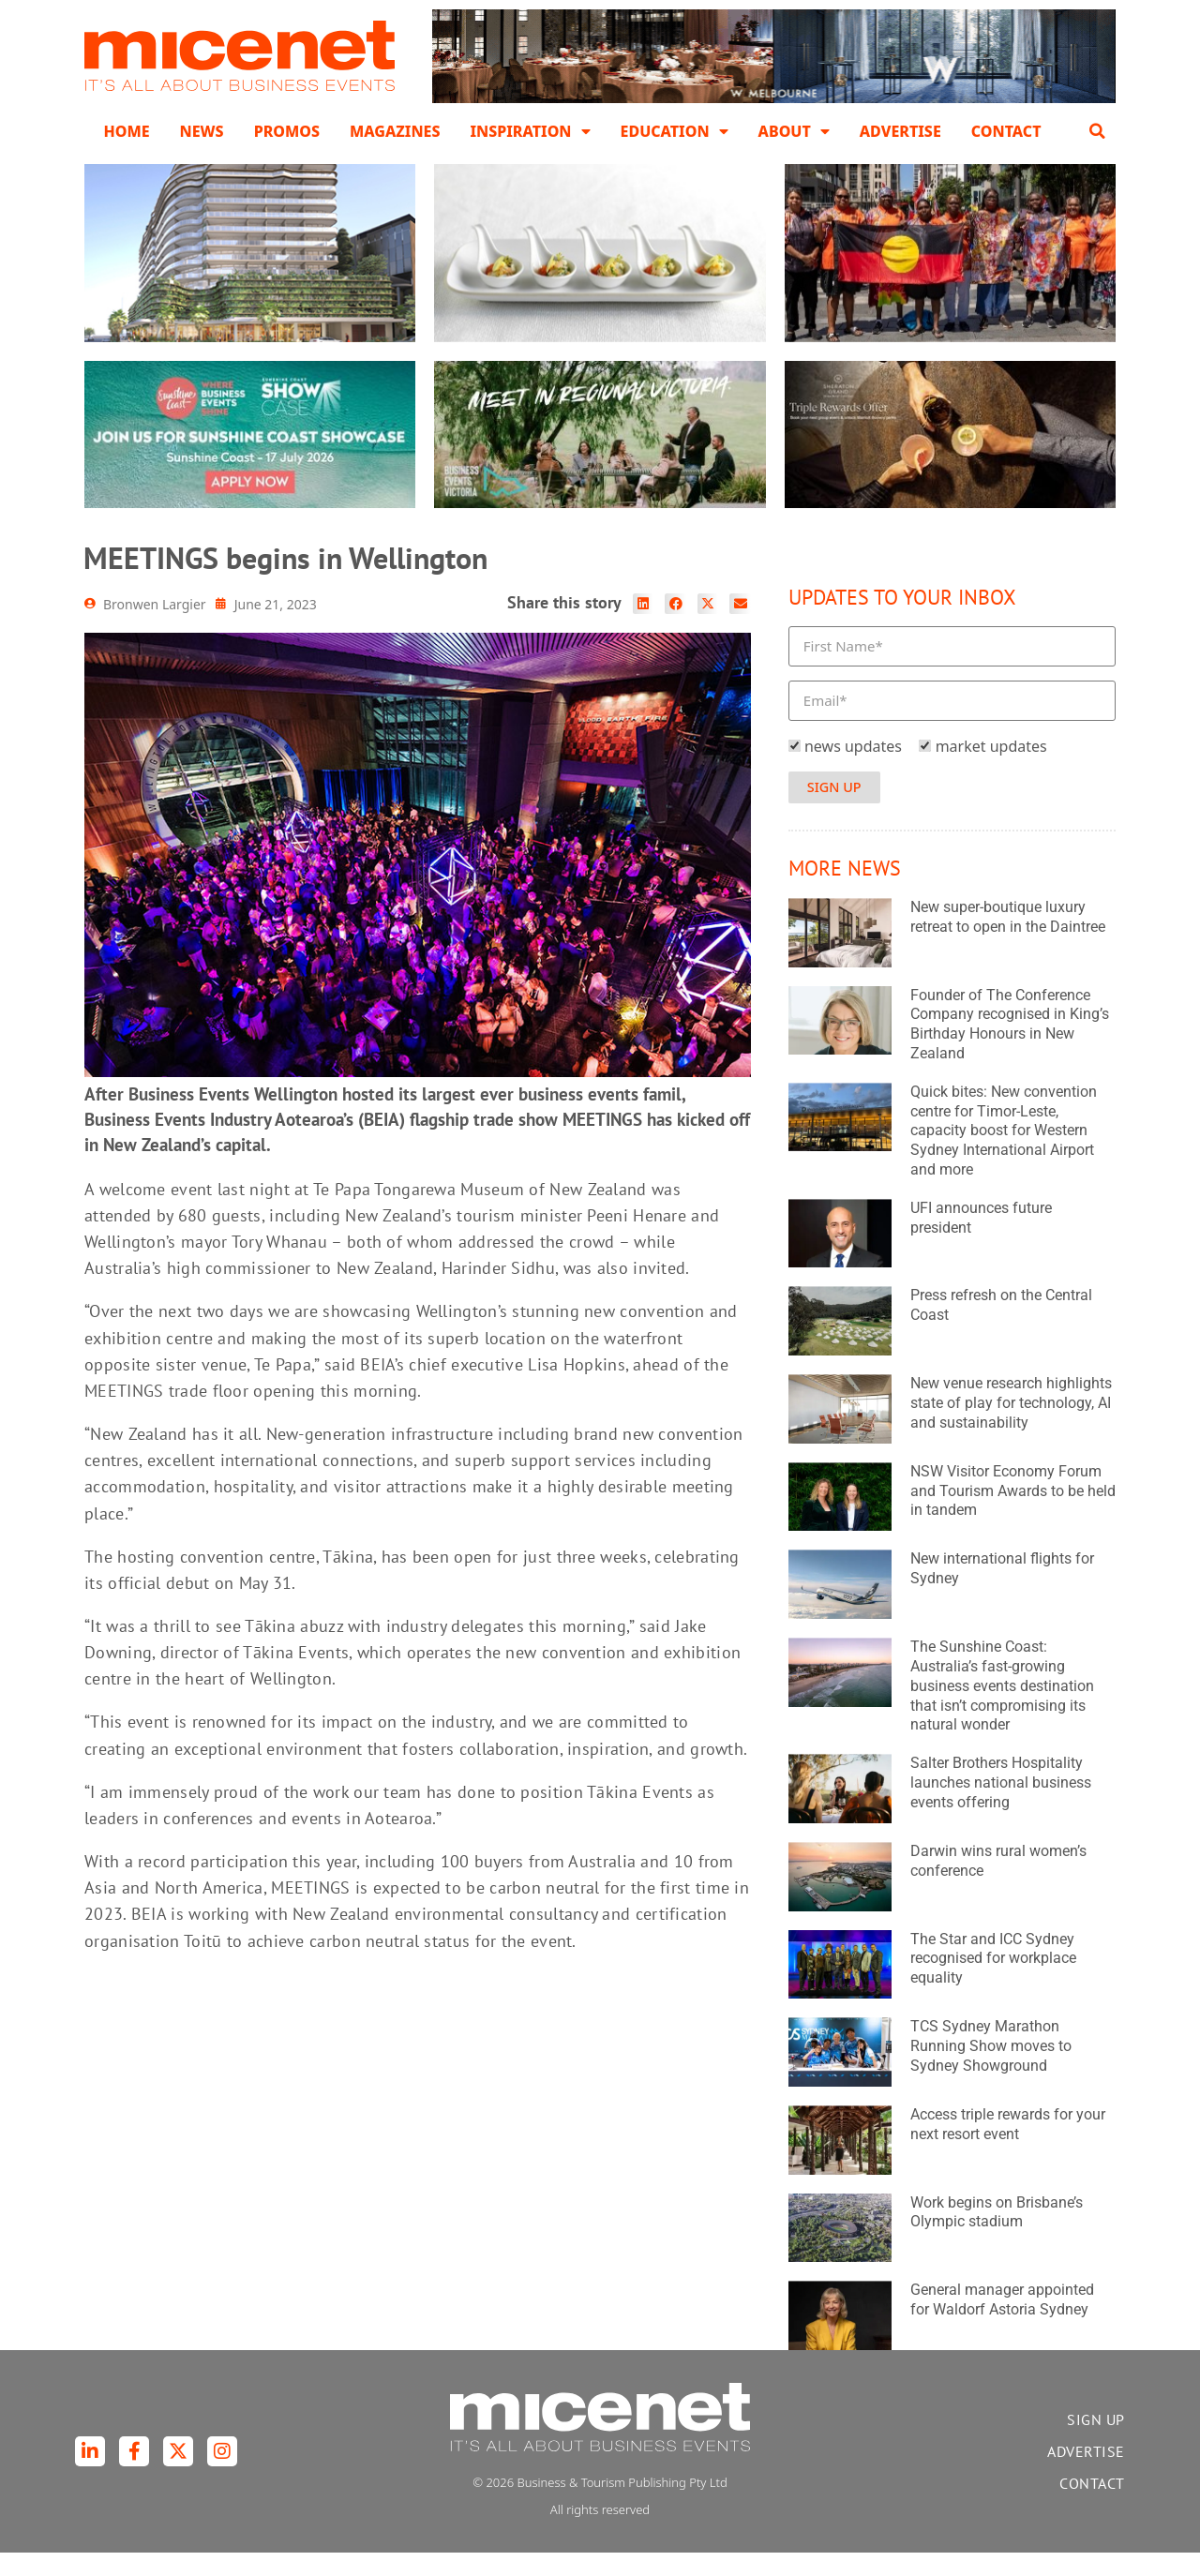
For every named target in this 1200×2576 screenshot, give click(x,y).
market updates (991, 769)
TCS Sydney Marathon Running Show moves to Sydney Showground (991, 2069)
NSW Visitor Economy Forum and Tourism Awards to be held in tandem (1013, 1514)
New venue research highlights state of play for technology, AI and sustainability (1011, 1426)
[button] (1098, 131)
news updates (853, 769)
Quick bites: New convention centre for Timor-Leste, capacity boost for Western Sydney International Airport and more (1003, 1154)
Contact (1006, 131)
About (794, 131)
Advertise (900, 131)
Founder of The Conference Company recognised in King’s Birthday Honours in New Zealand (1009, 1048)
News (202, 131)
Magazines (395, 131)
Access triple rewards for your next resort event (1007, 2147)
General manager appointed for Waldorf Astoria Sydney (1002, 2324)
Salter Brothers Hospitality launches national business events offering (1000, 1806)
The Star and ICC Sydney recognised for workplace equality (993, 1982)
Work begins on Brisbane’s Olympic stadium (996, 2235)
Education (674, 131)
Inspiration (530, 131)
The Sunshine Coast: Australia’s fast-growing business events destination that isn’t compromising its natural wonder (1002, 1709)
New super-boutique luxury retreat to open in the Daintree (1007, 940)
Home (126, 131)
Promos (287, 131)
